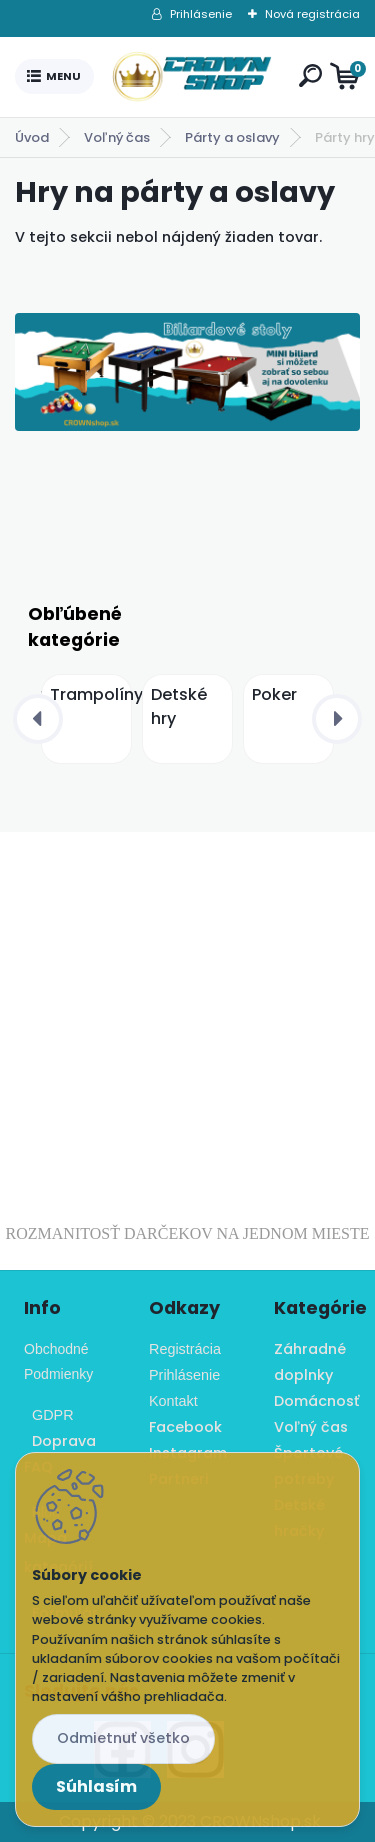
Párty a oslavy (232, 137)
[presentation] (38, 719)
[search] (310, 75)
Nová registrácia (312, 14)
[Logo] (192, 77)
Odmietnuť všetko (123, 1738)
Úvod (32, 137)
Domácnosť (316, 1401)
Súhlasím (96, 1786)
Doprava (60, 1441)
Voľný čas (117, 137)
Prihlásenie (201, 14)
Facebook (185, 1427)
